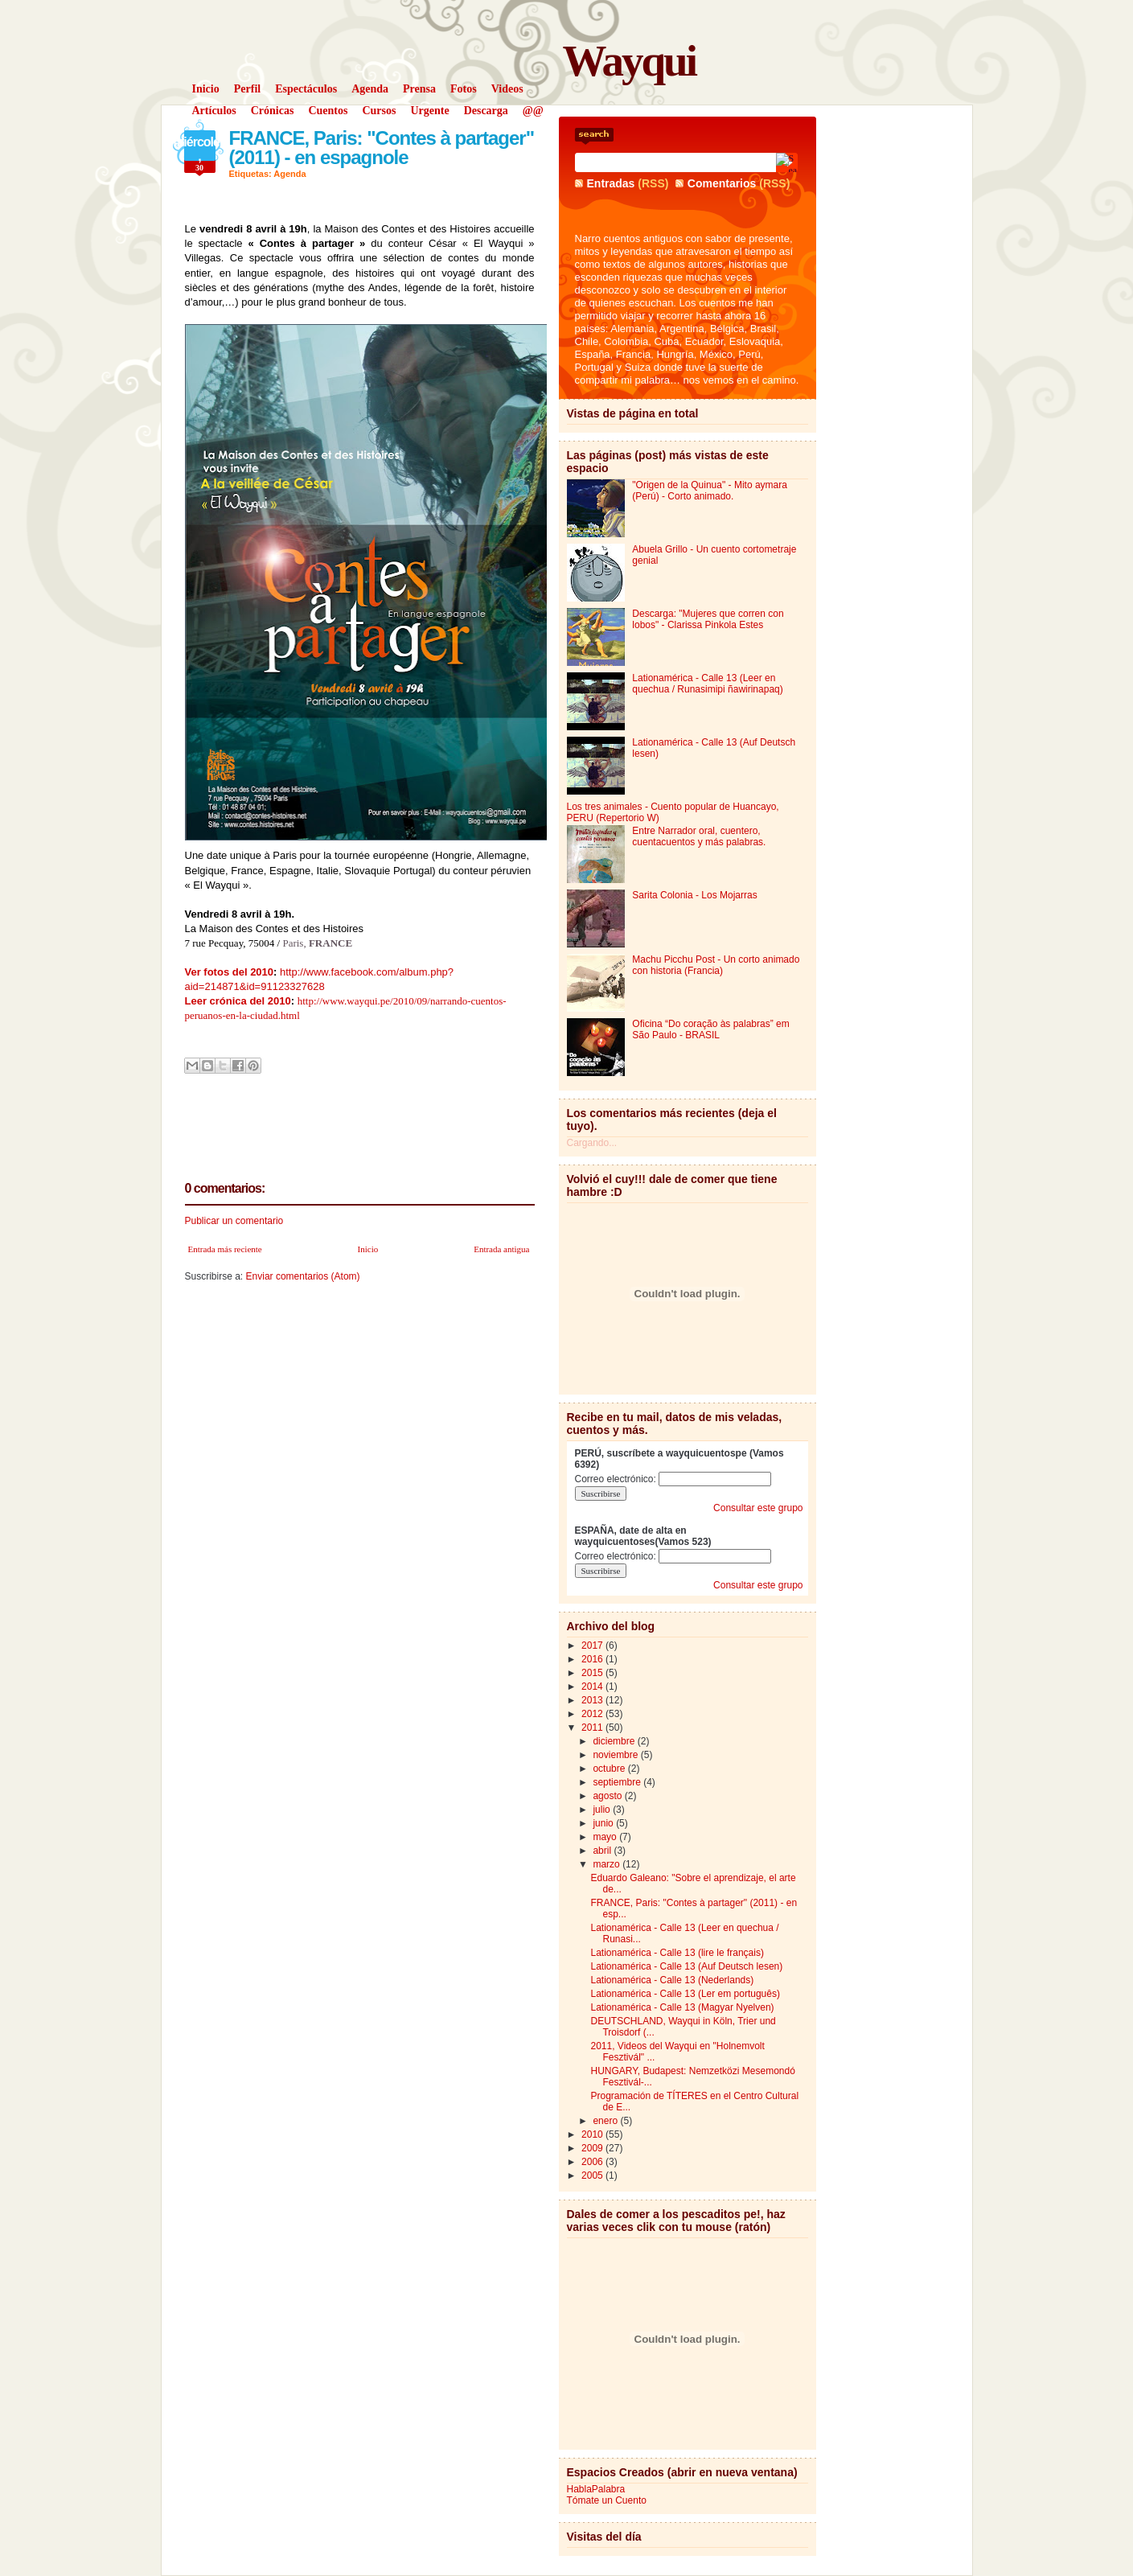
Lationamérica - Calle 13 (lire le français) (676, 1952)
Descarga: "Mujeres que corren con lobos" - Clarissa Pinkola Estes (707, 619)
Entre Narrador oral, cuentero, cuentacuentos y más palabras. (699, 836)
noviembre (616, 1754)
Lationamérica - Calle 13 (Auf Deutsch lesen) (686, 1966)
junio (604, 1823)
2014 (593, 1686)
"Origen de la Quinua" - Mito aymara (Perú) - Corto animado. (709, 490)
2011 (593, 1727)
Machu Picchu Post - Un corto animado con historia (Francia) (715, 965)
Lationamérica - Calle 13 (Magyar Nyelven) (682, 2007)
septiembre (618, 1782)
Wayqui (629, 60)
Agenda (289, 174)
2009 (593, 2148)
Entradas (611, 183)
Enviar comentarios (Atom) (303, 1276)
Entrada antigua (501, 1249)
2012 (593, 1713)
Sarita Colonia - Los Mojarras (694, 895)
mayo (606, 1837)
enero (606, 2120)
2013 (593, 1700)
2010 (593, 2134)
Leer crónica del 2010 (238, 1001)
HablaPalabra (596, 2489)
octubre (610, 1768)
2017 (593, 1645)
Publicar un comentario (234, 1220)
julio (603, 1809)
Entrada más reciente (225, 1249)
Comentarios (722, 183)
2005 (593, 2175)
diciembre (615, 1741)
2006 (593, 2161)
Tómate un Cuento (607, 2500)
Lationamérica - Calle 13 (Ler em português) (684, 1993)
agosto (608, 1796)
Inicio (368, 1249)
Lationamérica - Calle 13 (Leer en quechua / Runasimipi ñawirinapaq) (707, 683)
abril (603, 1850)
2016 (593, 1659)
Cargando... (592, 1142)
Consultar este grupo (758, 1508)
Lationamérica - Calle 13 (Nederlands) (671, 1980)
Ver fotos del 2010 (229, 972)
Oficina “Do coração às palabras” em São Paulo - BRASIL (710, 1029)
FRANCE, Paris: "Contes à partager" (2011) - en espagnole (382, 147)
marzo (607, 1864)
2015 (593, 1672)
